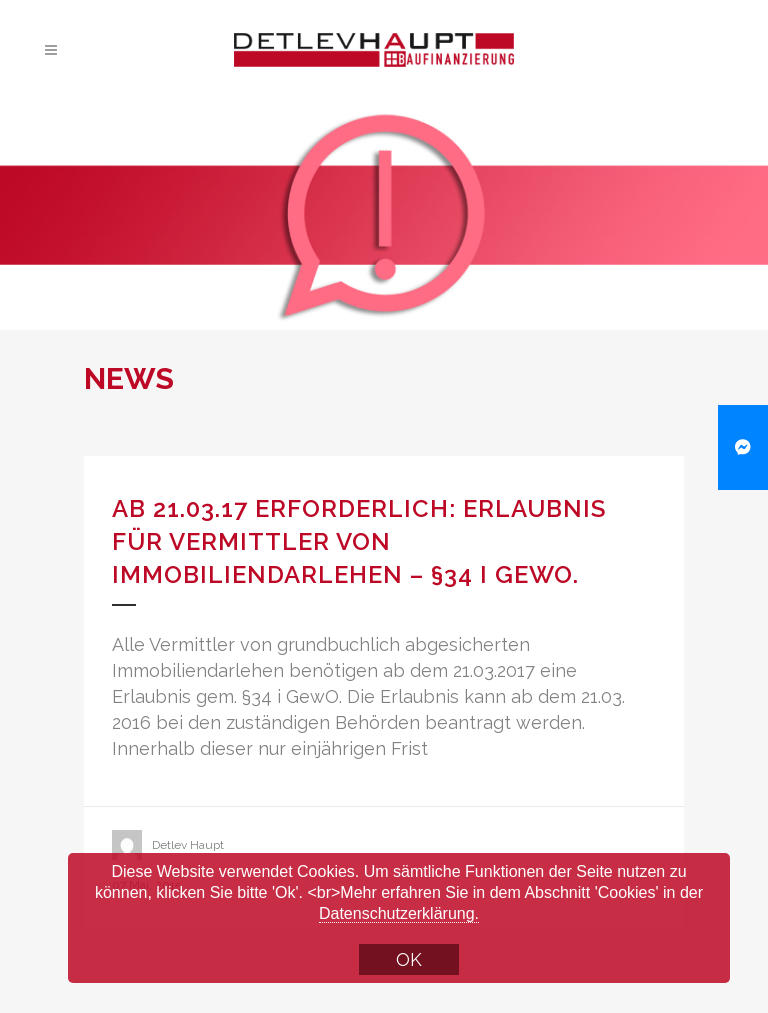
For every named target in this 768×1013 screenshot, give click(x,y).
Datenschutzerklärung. (399, 913)
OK (409, 959)
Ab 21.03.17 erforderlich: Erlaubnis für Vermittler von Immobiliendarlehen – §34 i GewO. (359, 541)
